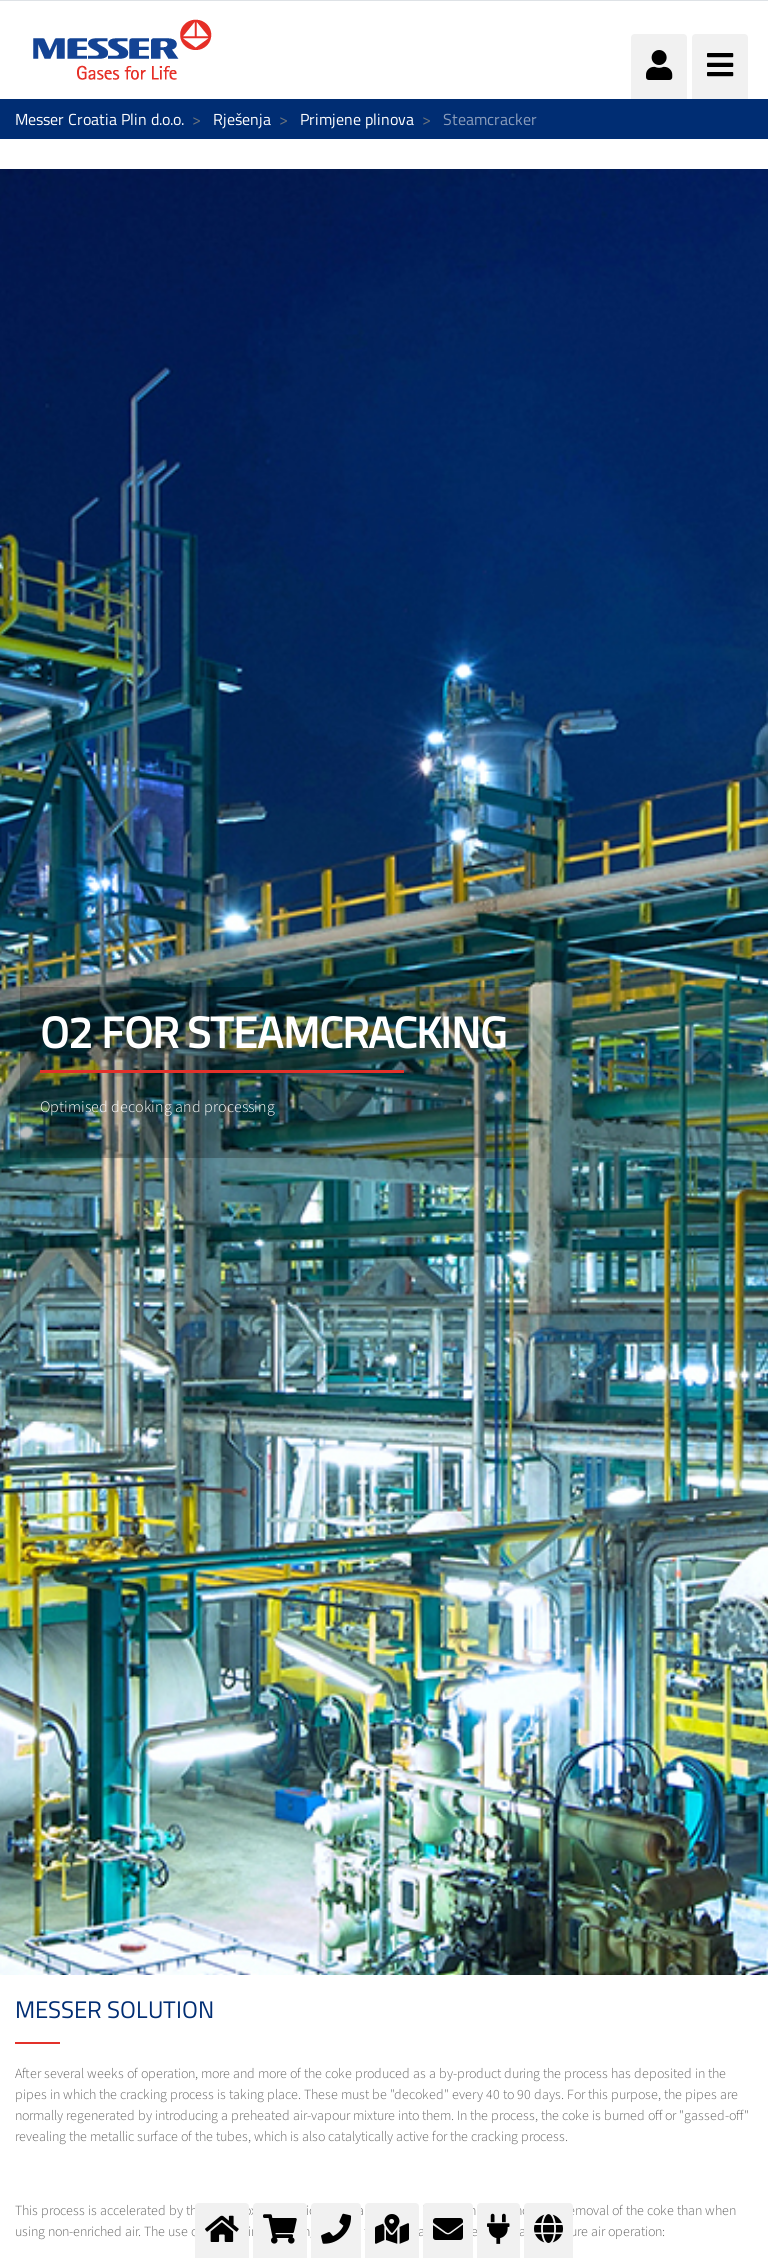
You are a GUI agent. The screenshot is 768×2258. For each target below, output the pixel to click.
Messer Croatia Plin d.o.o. (99, 119)
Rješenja (242, 119)
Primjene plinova (357, 119)
